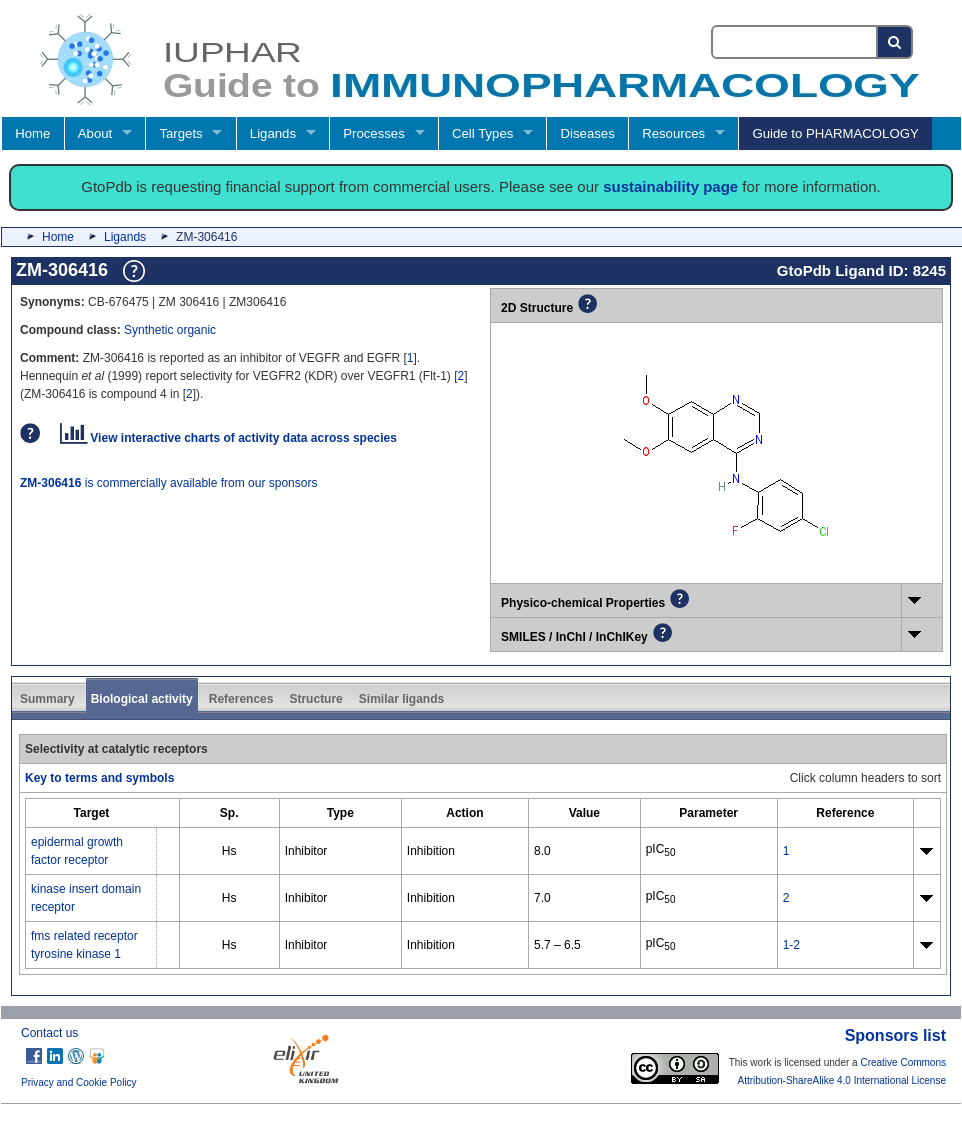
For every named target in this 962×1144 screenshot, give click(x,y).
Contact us (49, 1033)
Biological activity (142, 699)
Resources (673, 133)
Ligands (273, 133)
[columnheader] (91, 812)
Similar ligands (401, 699)
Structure (315, 699)
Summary (47, 699)
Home (32, 133)
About (95, 133)
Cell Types (482, 133)
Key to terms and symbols (99, 778)
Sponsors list (895, 1035)
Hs (229, 851)
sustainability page (670, 186)
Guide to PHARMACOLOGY (835, 133)
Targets (180, 133)
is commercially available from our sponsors (168, 483)
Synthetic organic (170, 330)
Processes (374, 133)
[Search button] (895, 42)
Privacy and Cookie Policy (79, 1082)
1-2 (791, 945)
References (241, 699)
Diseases (588, 133)
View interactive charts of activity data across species (228, 438)
